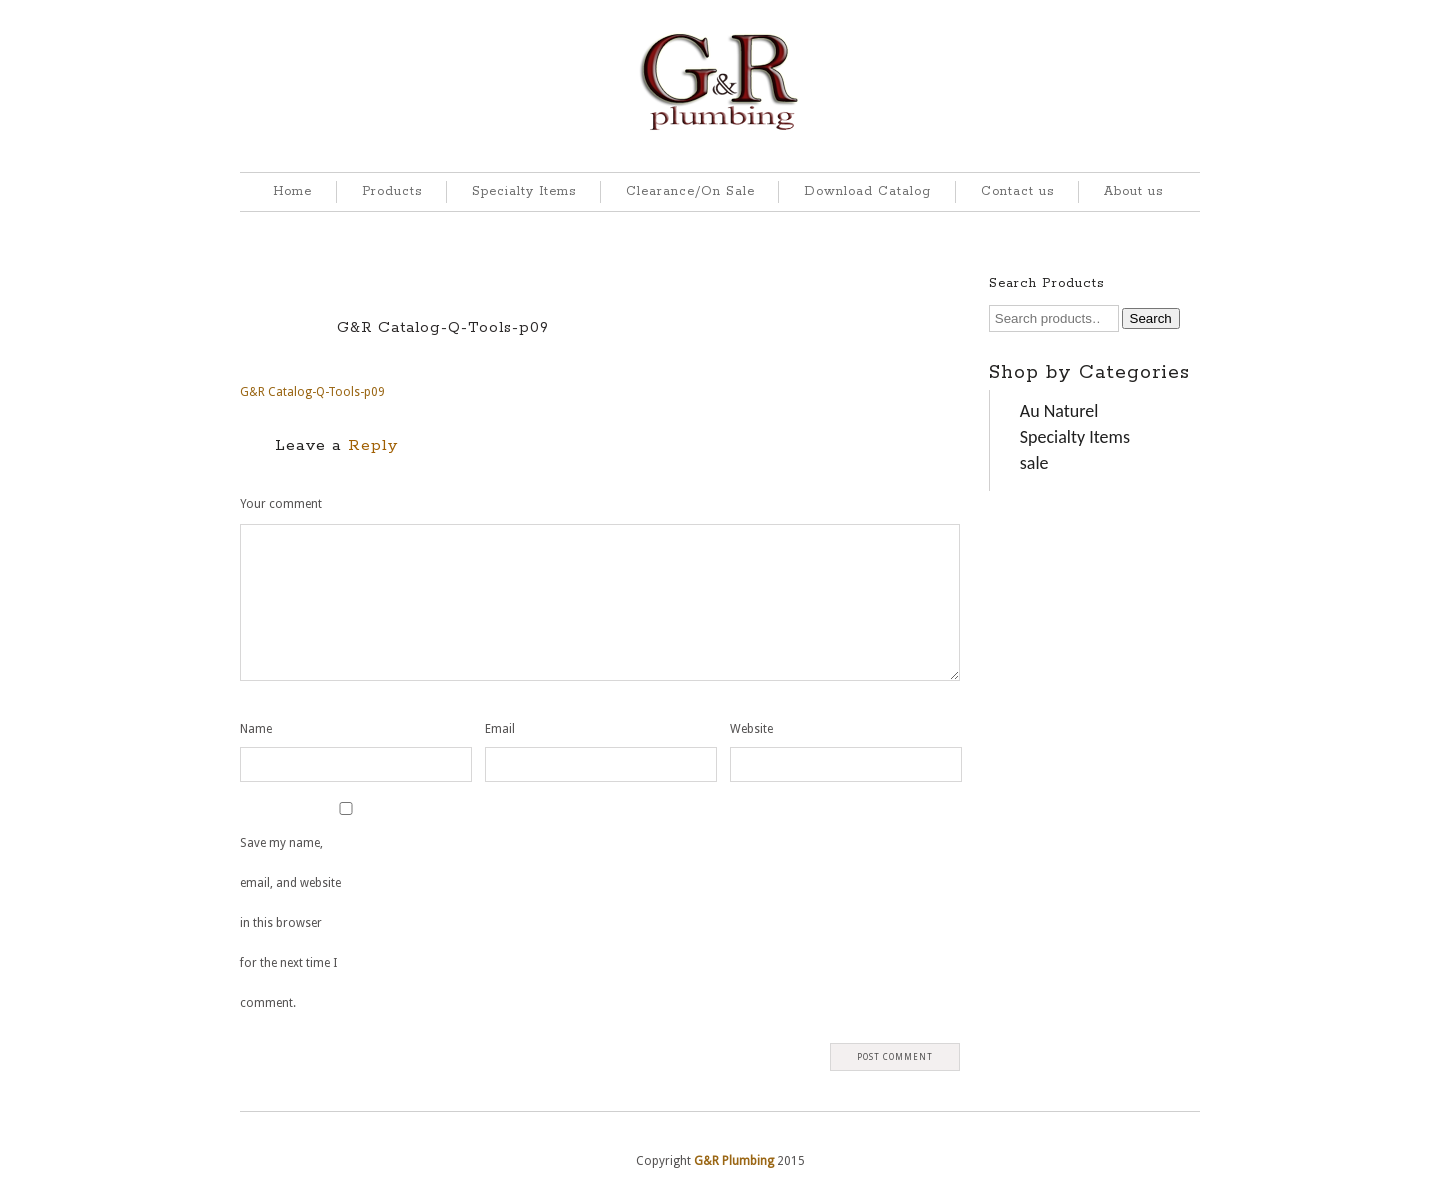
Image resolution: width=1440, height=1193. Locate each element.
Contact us (1017, 191)
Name (256, 729)
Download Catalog (867, 191)
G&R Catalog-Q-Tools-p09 (443, 327)
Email (500, 729)
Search (1151, 318)
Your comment (281, 504)
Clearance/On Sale (690, 191)
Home (292, 191)
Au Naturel (1059, 411)
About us (1133, 191)
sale (1034, 463)
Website (751, 729)
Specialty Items (524, 191)
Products (392, 191)
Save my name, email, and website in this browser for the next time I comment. (290, 923)
